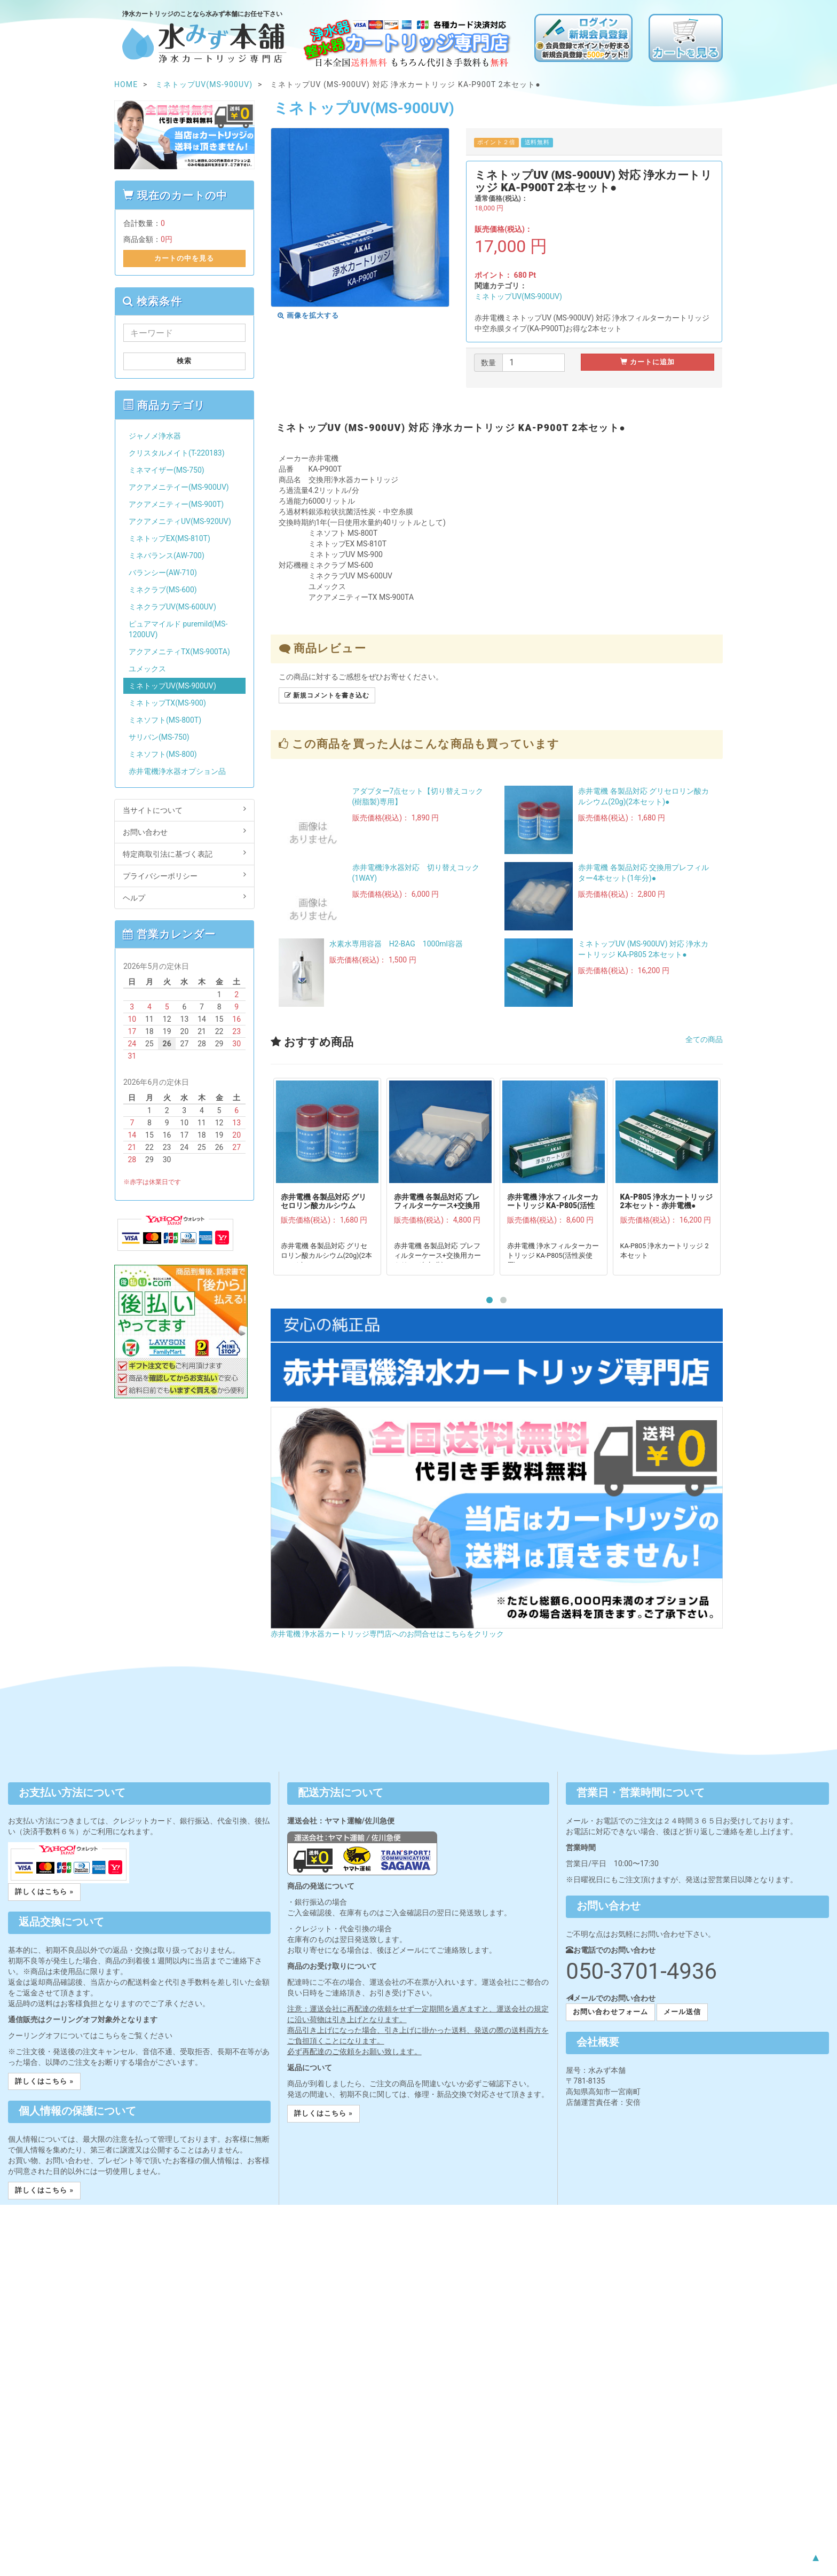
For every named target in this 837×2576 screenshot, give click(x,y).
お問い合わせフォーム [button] (610, 2012)
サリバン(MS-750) (159, 737)
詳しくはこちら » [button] (44, 1892)
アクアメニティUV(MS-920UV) (180, 521)
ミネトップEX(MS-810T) (169, 538)
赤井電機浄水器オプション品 (177, 771)
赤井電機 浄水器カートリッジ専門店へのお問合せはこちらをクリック (387, 1634)
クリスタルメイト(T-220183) (177, 453)
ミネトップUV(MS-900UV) (518, 296)
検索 (184, 361)
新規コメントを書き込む (327, 695)
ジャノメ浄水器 (155, 436)
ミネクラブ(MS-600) (163, 589)
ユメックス (147, 668)
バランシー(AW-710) (163, 572)
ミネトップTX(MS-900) (167, 703)
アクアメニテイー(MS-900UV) (179, 487)
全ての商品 (704, 1039)
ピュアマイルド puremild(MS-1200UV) (178, 629)
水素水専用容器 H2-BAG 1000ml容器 (396, 943)
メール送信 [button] (682, 2012)
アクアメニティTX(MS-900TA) (179, 651)
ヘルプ (184, 897)
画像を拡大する (308, 315)
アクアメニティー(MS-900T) (176, 504)
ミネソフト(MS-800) (163, 754)
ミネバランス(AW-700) (166, 555)
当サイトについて (184, 810)
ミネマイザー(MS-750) (166, 470)
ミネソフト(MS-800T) (165, 720)
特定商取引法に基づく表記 (184, 853)
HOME (126, 84)
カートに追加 (647, 362)
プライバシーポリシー (184, 875)
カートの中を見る (184, 258)
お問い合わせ (184, 831)
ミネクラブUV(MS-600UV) (172, 606)
